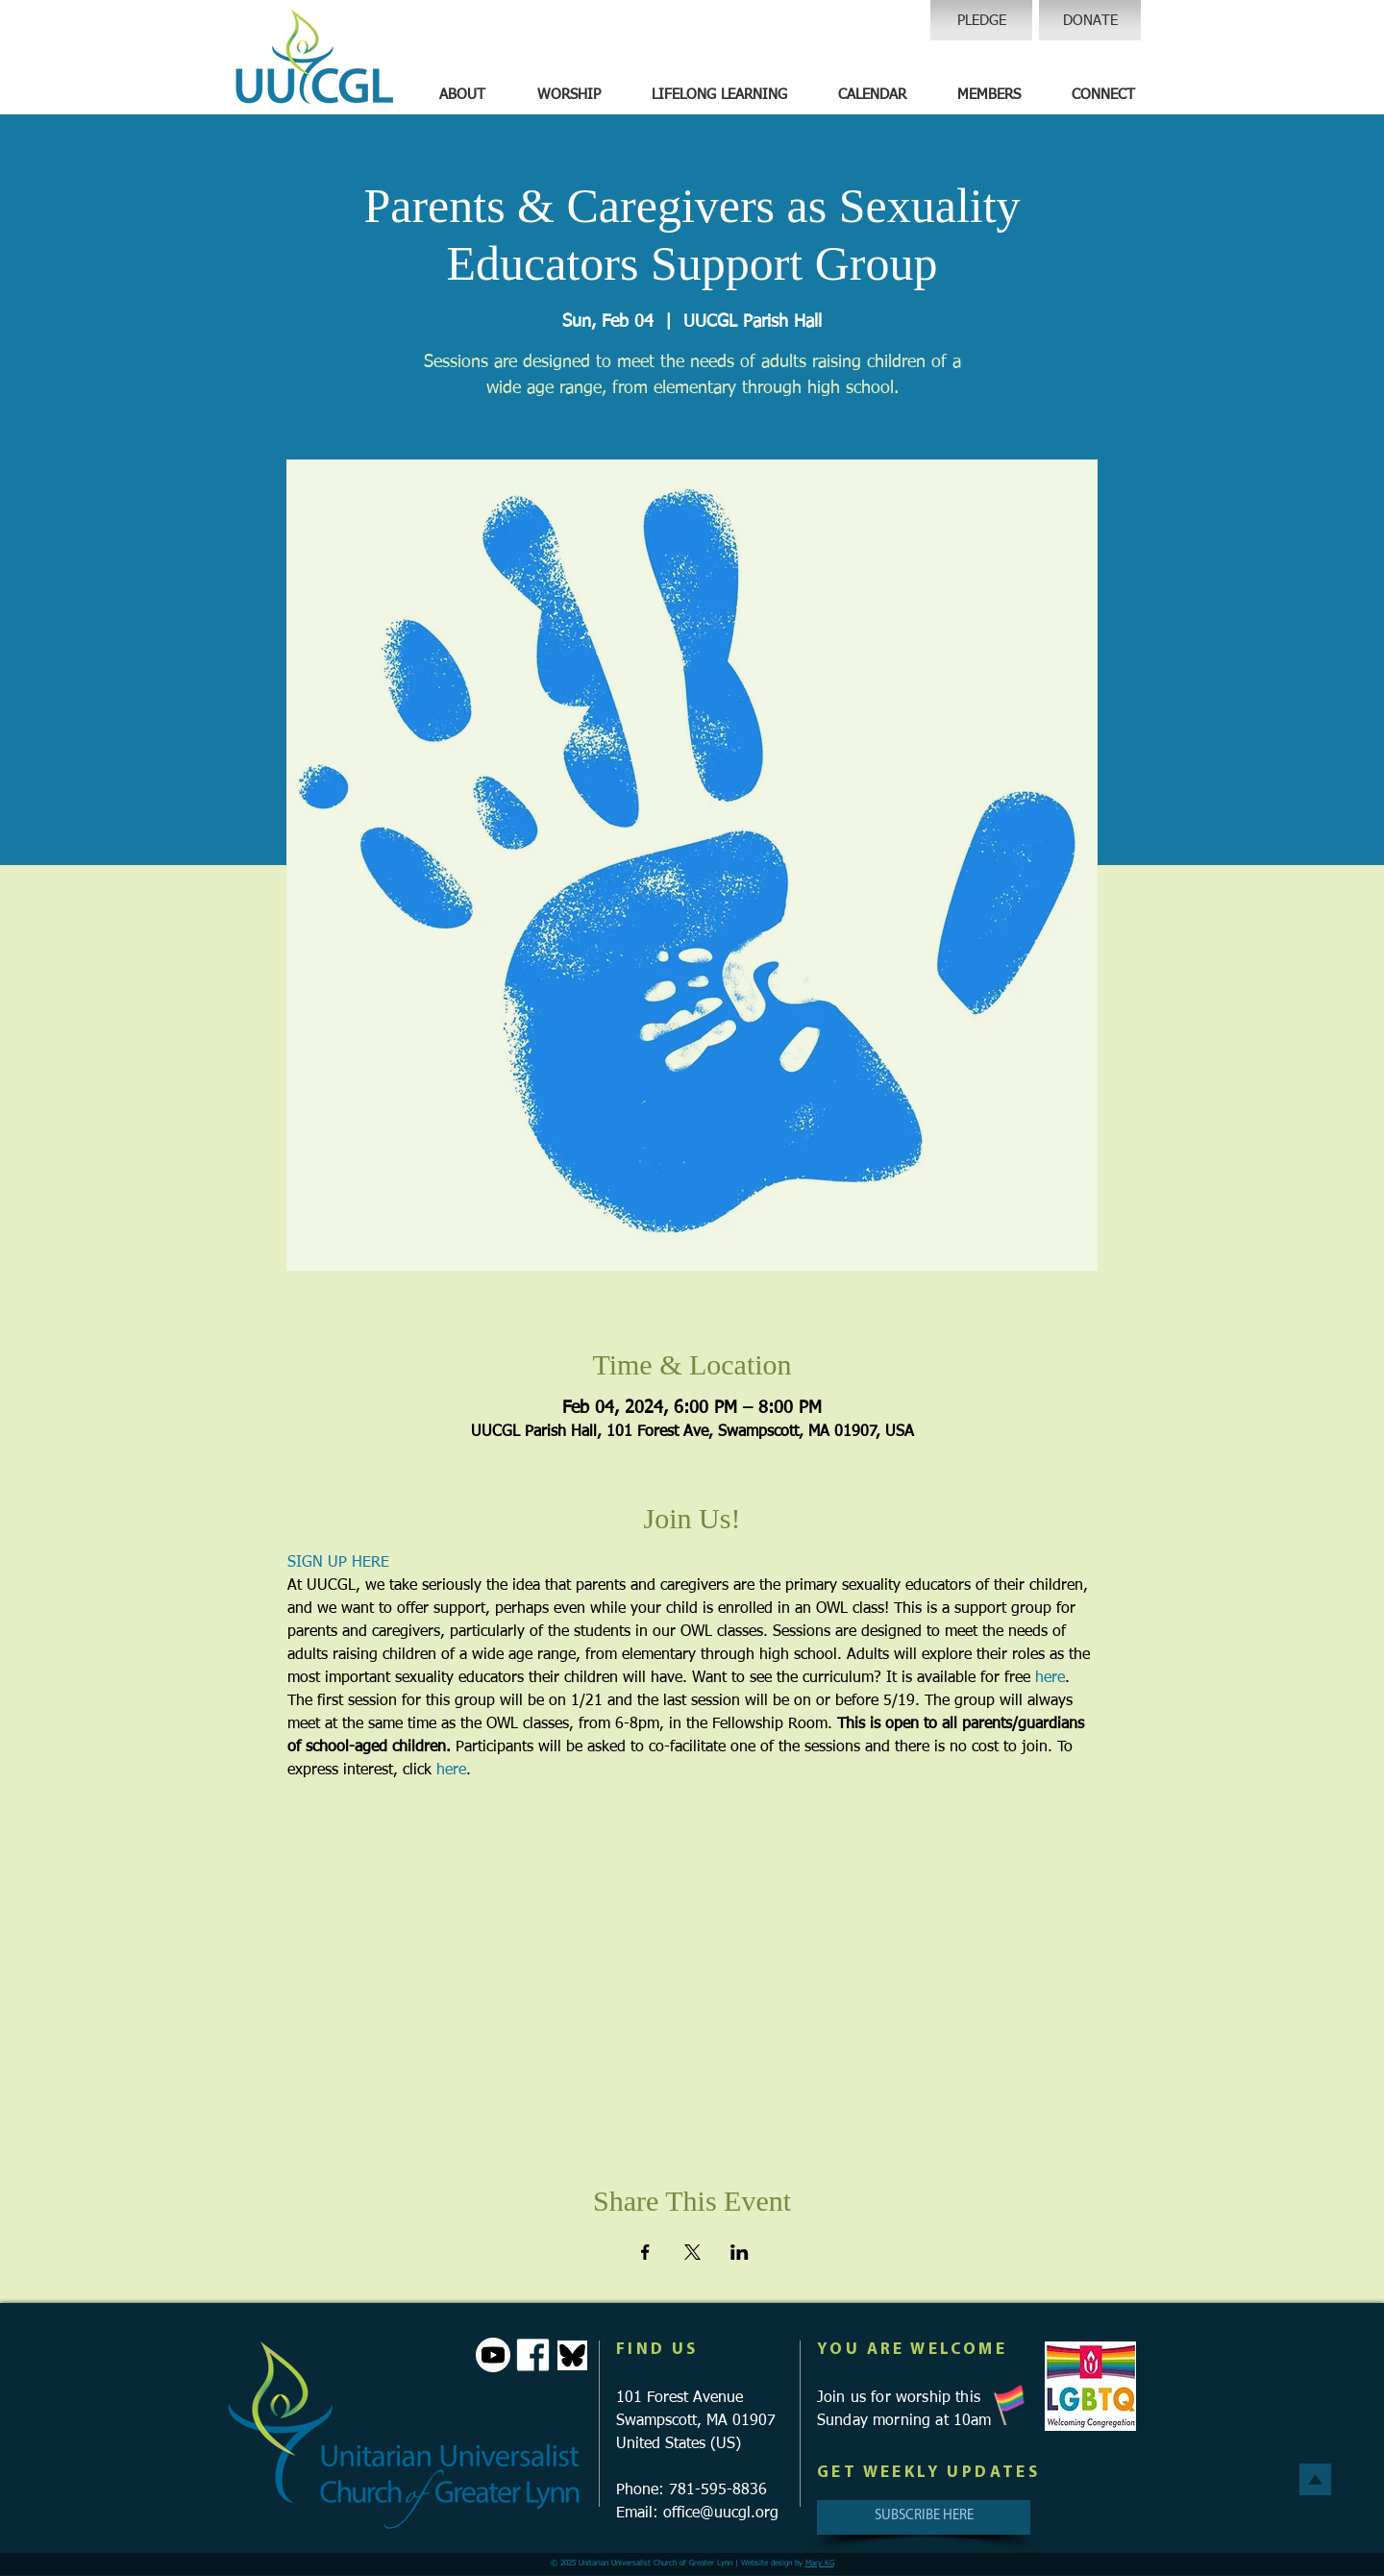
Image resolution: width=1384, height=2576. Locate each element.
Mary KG (819, 2563)
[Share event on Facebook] (645, 2252)
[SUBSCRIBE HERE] (923, 2517)
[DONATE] (1090, 20)
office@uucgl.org (720, 2513)
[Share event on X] (692, 2252)
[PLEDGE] (981, 20)
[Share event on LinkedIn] (739, 2252)
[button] (462, 95)
